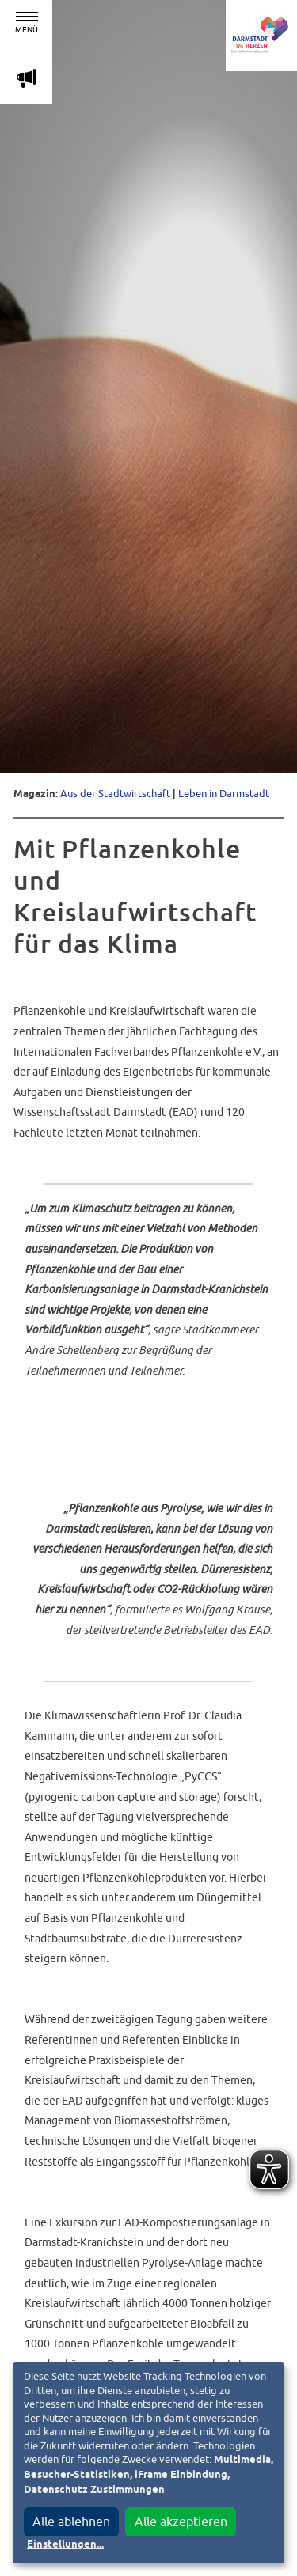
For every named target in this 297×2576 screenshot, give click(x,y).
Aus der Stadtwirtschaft (115, 794)
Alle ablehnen (71, 2521)
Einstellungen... (65, 2544)
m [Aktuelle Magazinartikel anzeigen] (26, 78)
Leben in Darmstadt (223, 794)
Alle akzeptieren (181, 2521)
